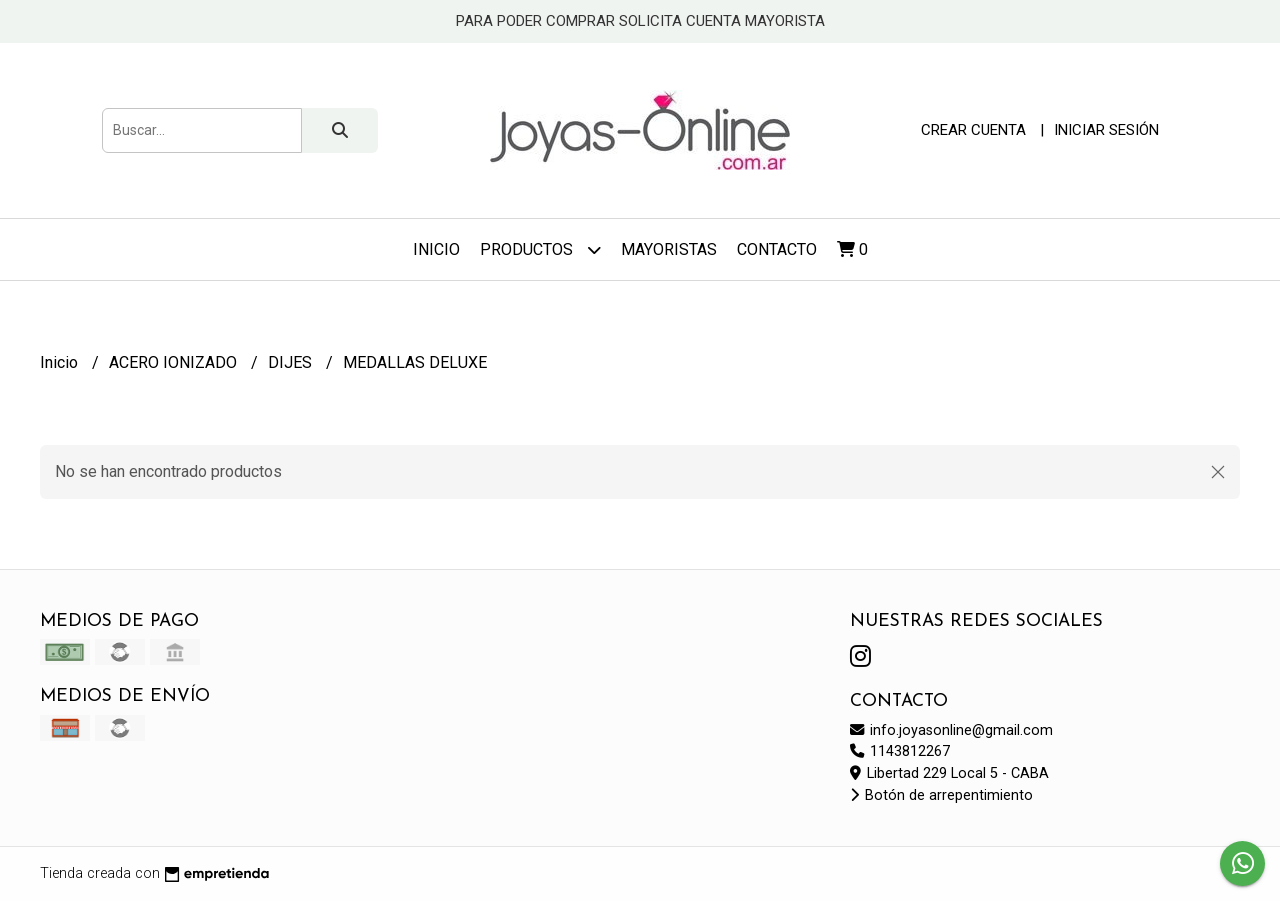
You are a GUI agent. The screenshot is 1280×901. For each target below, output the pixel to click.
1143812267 (900, 751)
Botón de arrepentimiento (941, 795)
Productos (540, 249)
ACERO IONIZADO (175, 362)
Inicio (436, 249)
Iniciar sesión (1106, 130)
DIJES (292, 362)
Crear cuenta (973, 130)
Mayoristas (669, 249)
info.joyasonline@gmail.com (951, 730)
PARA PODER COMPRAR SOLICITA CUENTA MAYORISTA (640, 21)
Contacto (777, 249)
